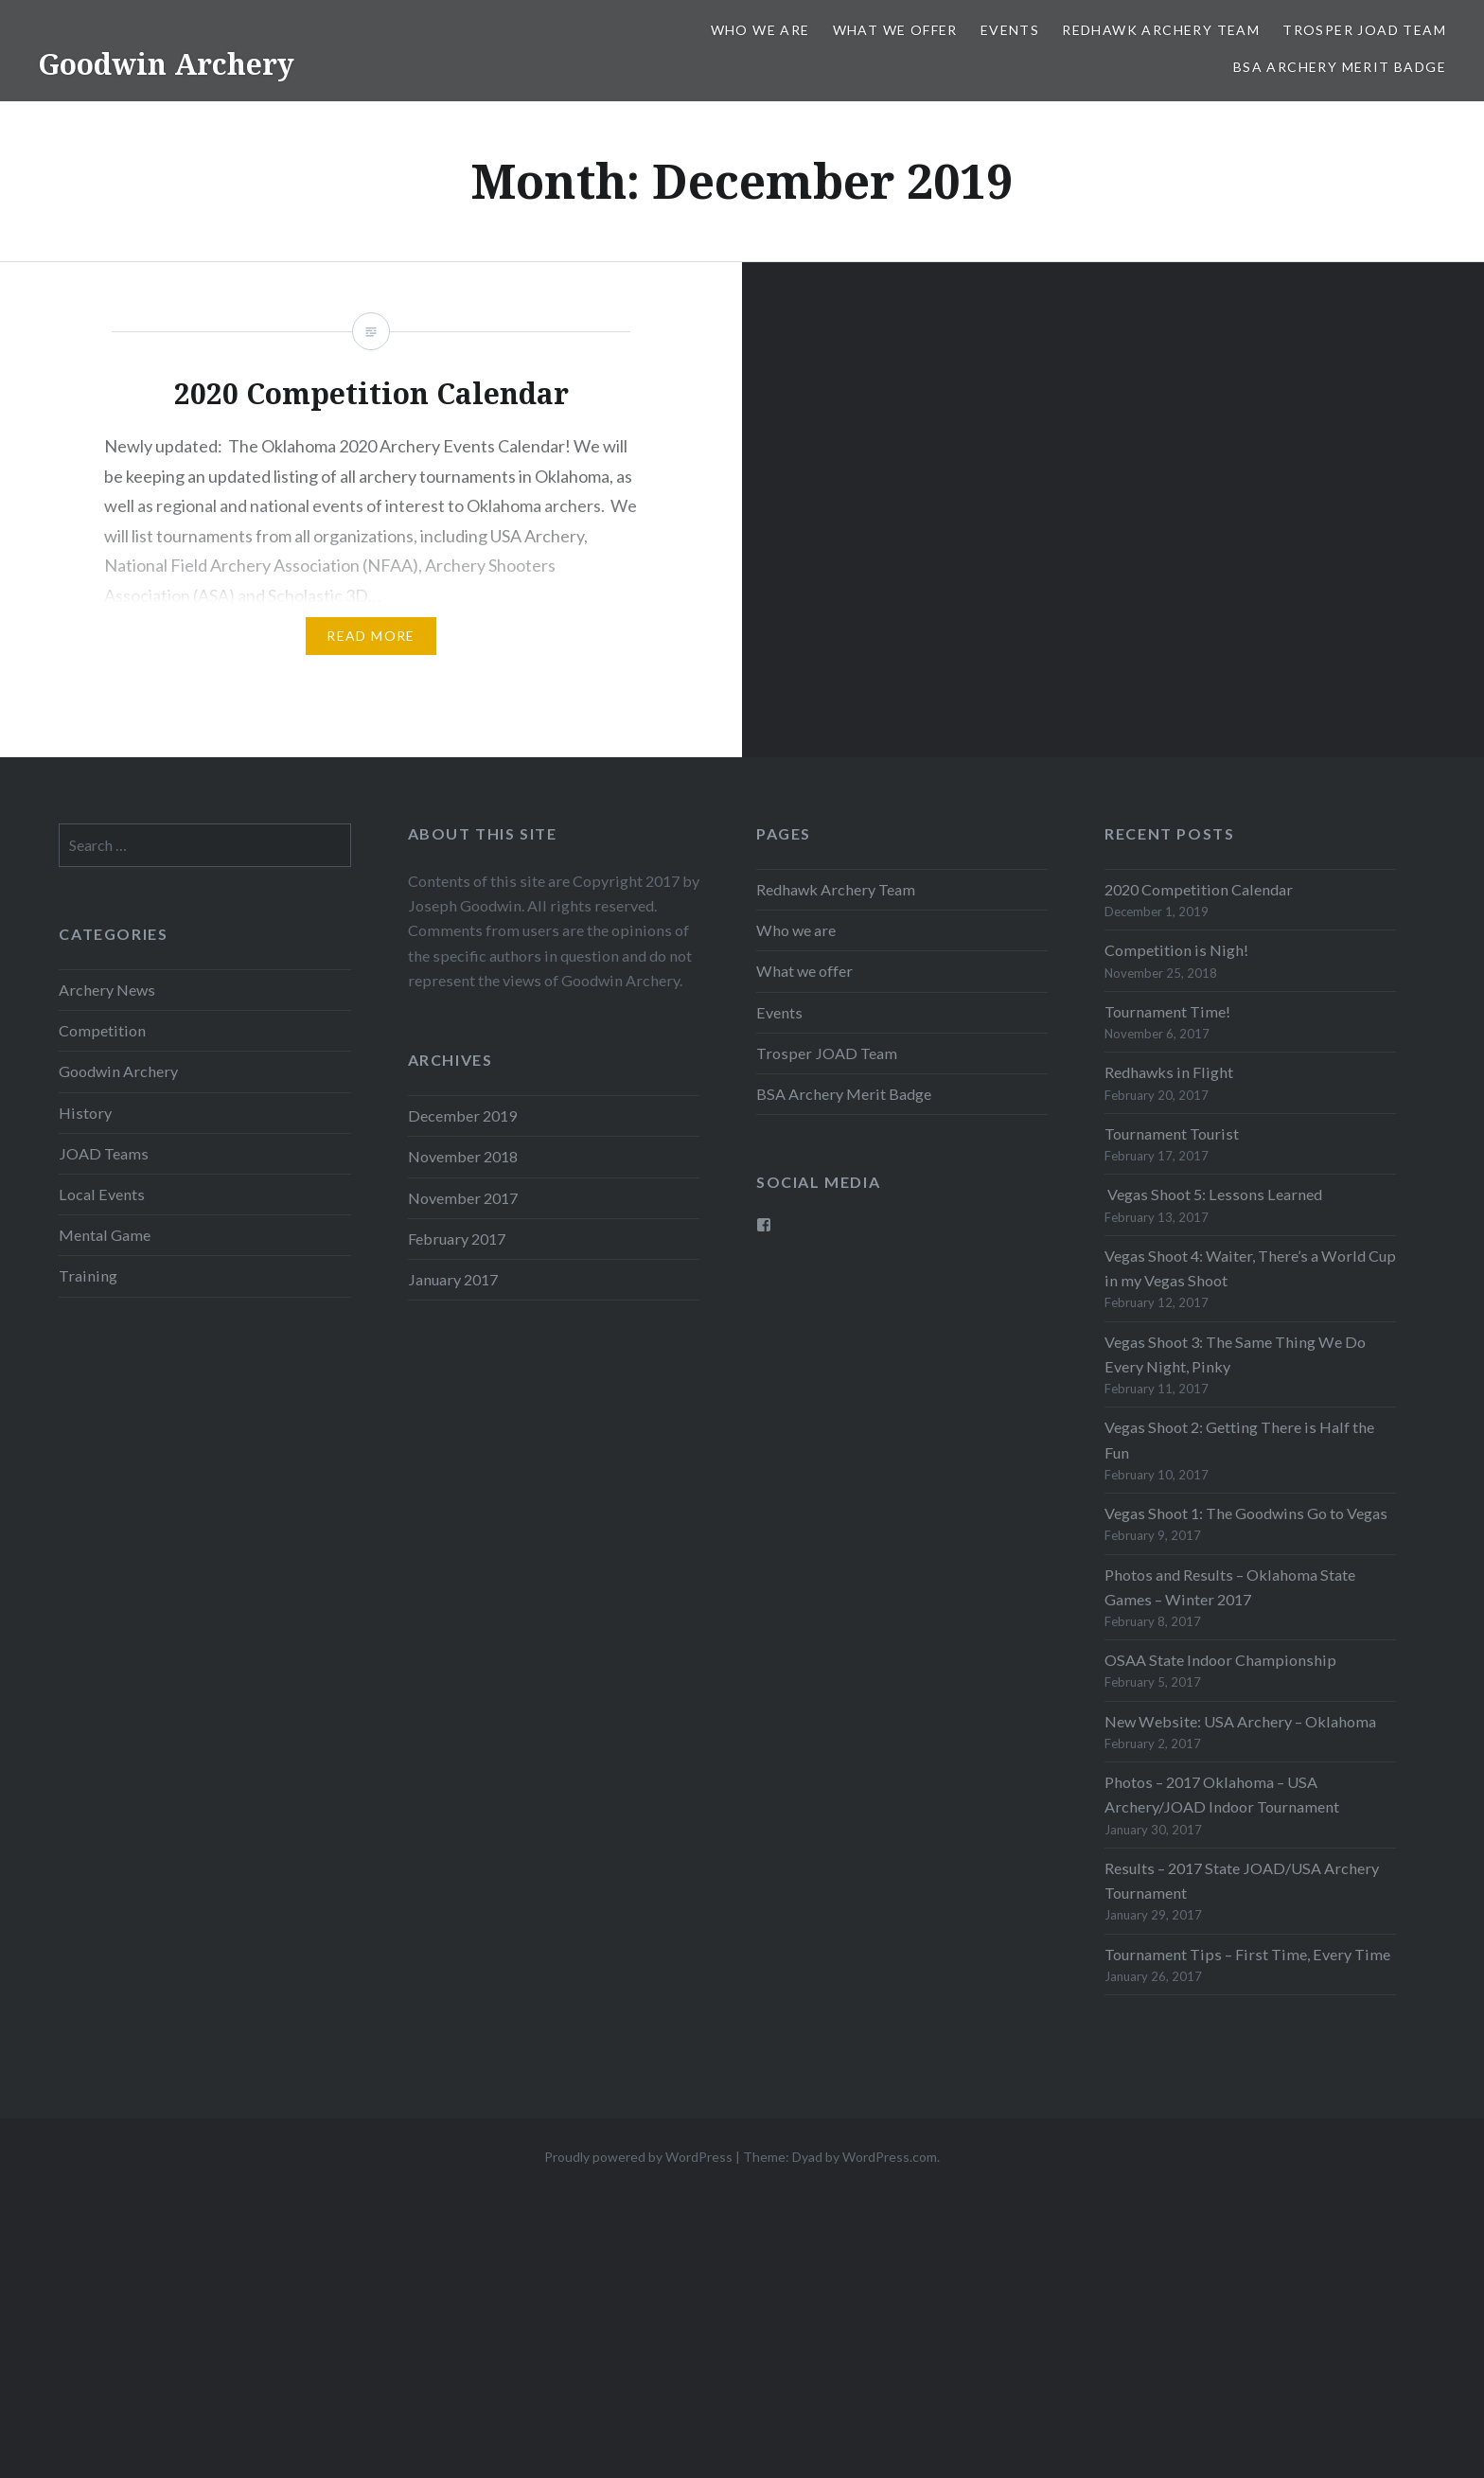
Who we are (760, 30)
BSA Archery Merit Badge (1339, 67)
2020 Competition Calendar (1198, 889)
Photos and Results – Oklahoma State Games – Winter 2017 (1229, 1587)
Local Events (102, 1194)
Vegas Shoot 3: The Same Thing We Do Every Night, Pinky (1235, 1354)
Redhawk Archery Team (1161, 30)
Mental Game (104, 1235)
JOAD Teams (104, 1153)
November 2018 (463, 1156)
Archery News (107, 990)
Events (1009, 30)
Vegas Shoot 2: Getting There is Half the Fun (1239, 1439)
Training (88, 1275)
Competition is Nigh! (1176, 950)
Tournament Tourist (1171, 1133)
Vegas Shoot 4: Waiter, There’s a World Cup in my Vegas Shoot (1250, 1268)
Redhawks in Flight (1168, 1072)
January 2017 (453, 1279)
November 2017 (463, 1198)
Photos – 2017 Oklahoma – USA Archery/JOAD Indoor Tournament (1221, 1794)
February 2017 (456, 1239)
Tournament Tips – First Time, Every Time (1247, 1954)
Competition (102, 1030)
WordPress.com (889, 2157)
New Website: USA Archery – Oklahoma (1240, 1721)
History (85, 1113)
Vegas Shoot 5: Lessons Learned (1213, 1194)
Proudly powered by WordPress (638, 2157)
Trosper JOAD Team (1364, 30)
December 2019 (462, 1115)
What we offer (895, 30)
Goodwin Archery (166, 63)
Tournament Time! (1167, 1011)
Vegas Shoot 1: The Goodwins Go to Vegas (1245, 1513)
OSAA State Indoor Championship (1220, 1660)
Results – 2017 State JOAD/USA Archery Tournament (1241, 1880)
